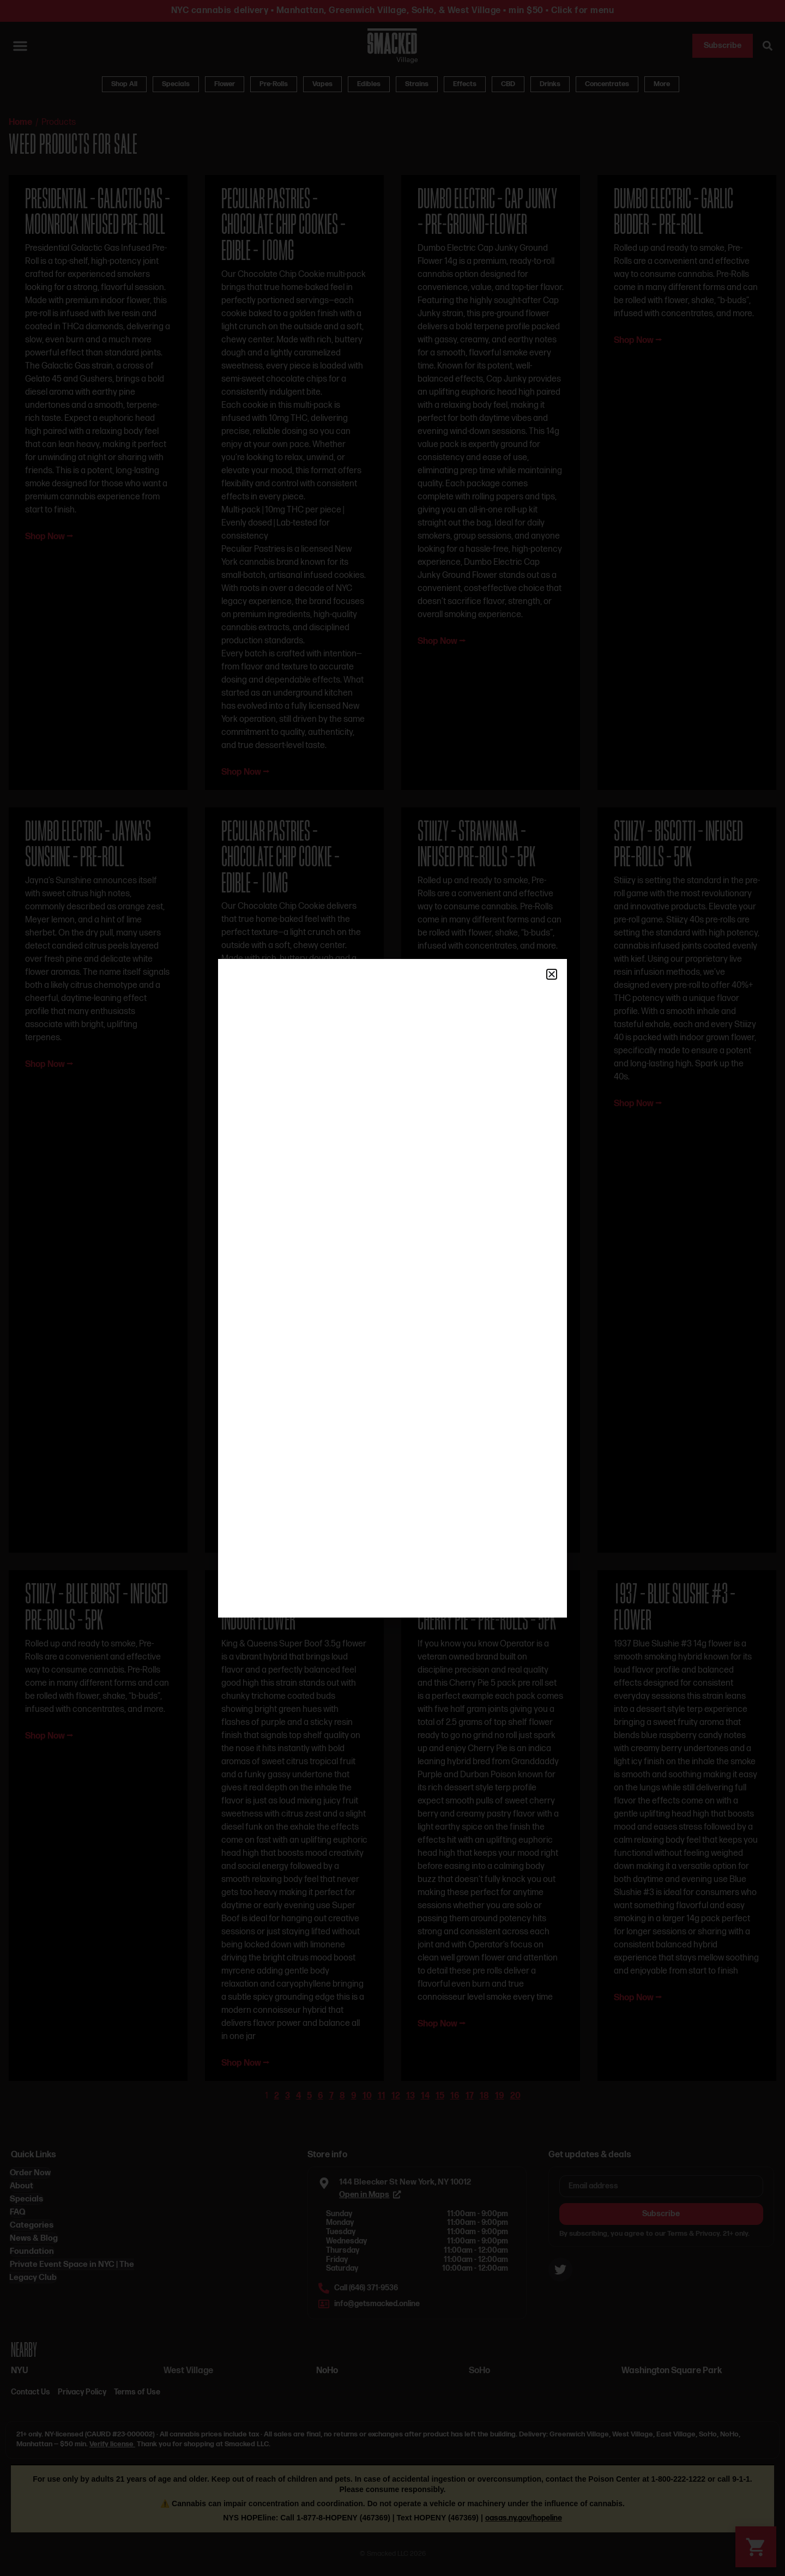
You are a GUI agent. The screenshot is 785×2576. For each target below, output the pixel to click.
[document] (392, 1288)
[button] (551, 974)
